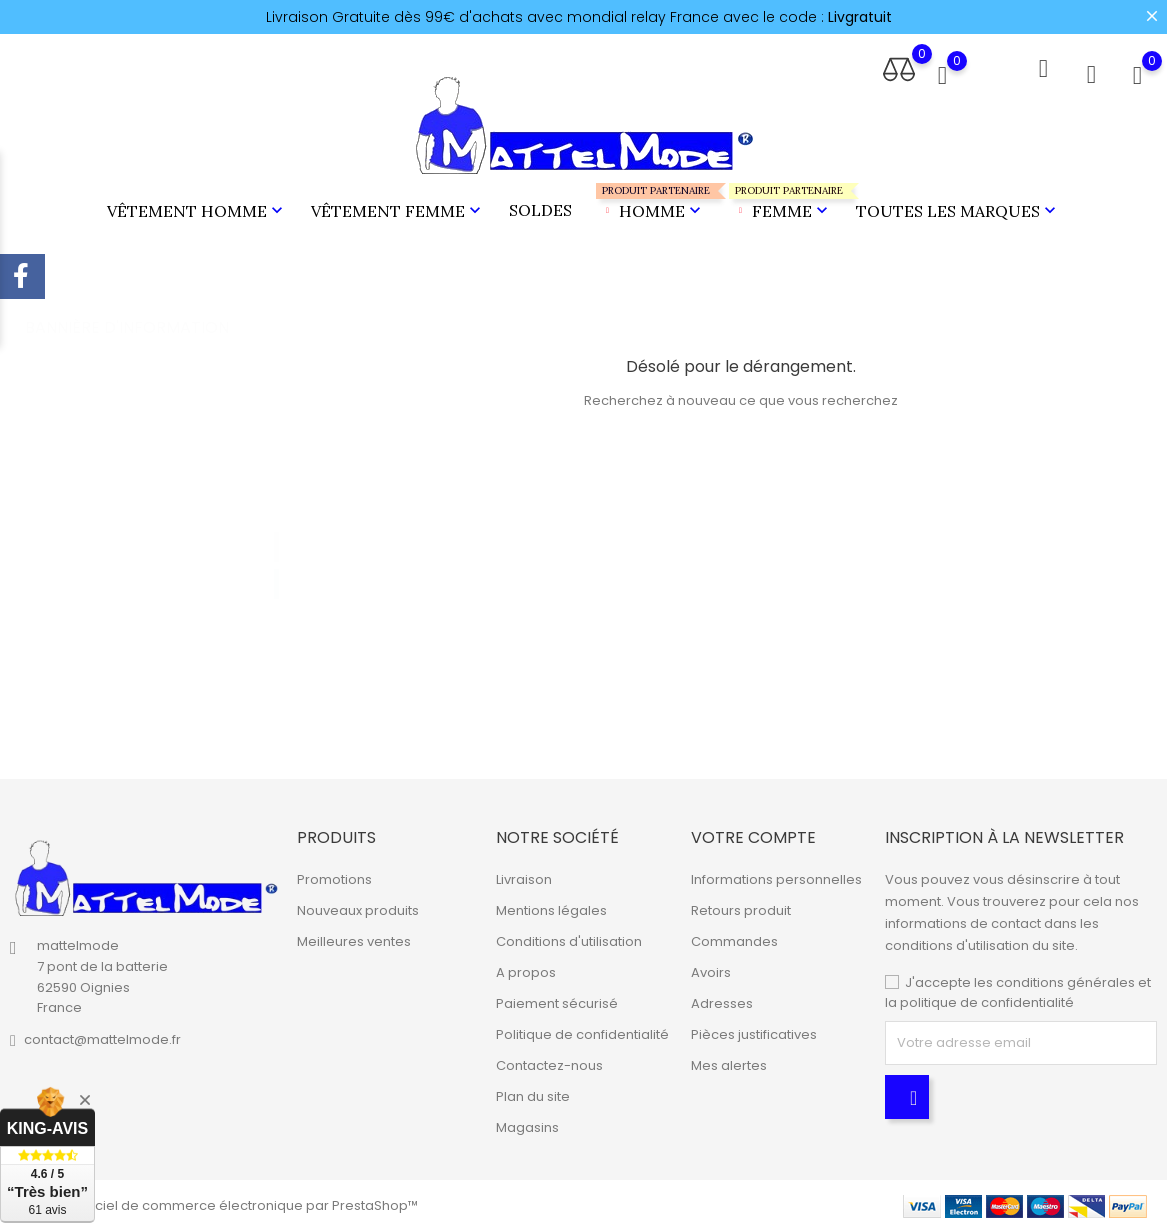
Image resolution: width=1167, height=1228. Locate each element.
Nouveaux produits (358, 907)
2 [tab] (276, 561)
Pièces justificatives (754, 1031)
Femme (780, 200)
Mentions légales (551, 907)
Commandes (734, 938)
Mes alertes (729, 1062)
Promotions (334, 876)
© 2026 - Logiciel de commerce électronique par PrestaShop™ (214, 1202)
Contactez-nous (549, 1062)
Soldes (540, 208)
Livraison (524, 876)
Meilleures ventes (354, 938)
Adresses (722, 1000)
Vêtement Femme (398, 209)
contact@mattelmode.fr (102, 1036)
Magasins (527, 1124)
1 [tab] (276, 524)
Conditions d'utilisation (569, 938)
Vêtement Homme (197, 209)
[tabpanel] (157, 546)
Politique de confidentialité (582, 1031)
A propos (526, 969)
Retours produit (741, 907)
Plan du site (533, 1093)
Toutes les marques (958, 209)
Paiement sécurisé (557, 1000)
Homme (650, 200)
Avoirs (711, 969)
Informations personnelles (776, 876)
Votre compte (753, 834)
